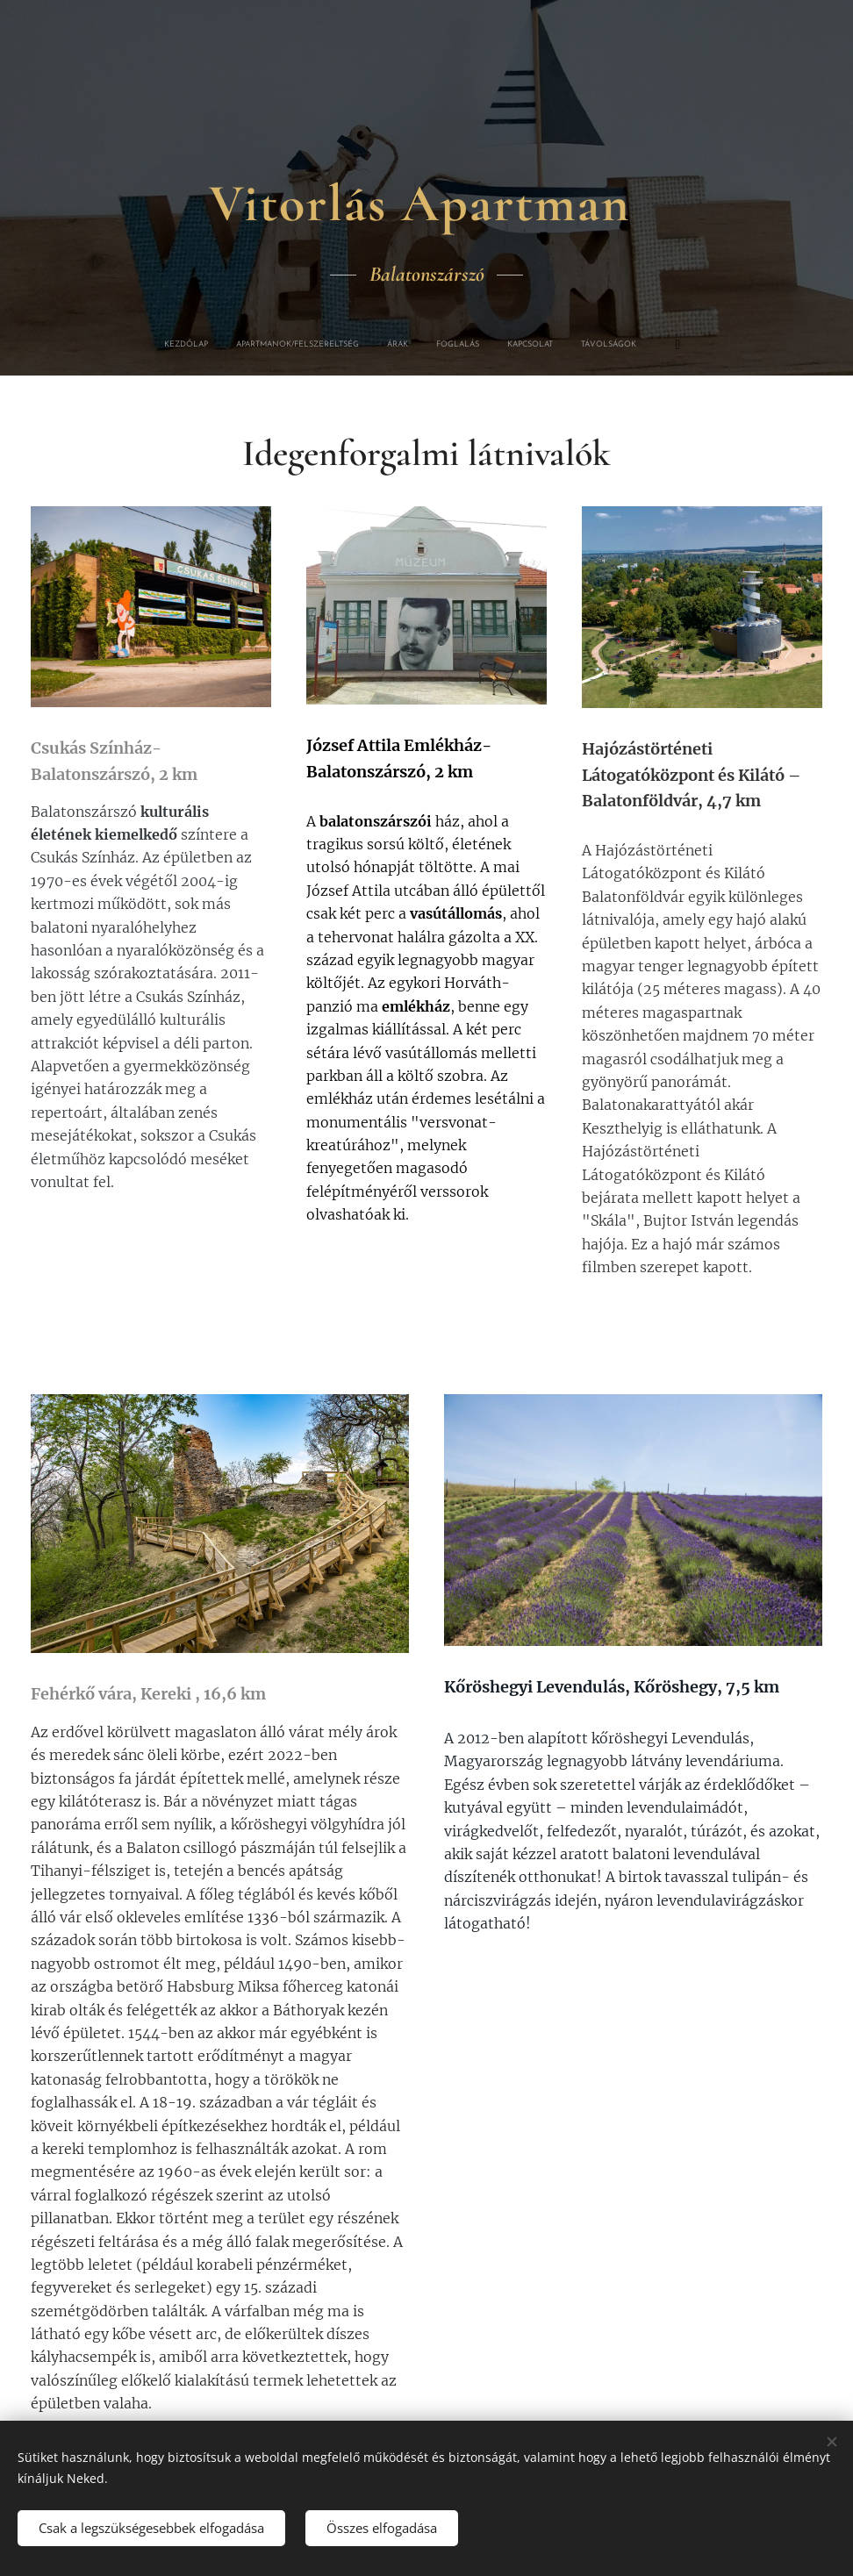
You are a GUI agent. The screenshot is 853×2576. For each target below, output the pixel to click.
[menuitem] (293, 345)
